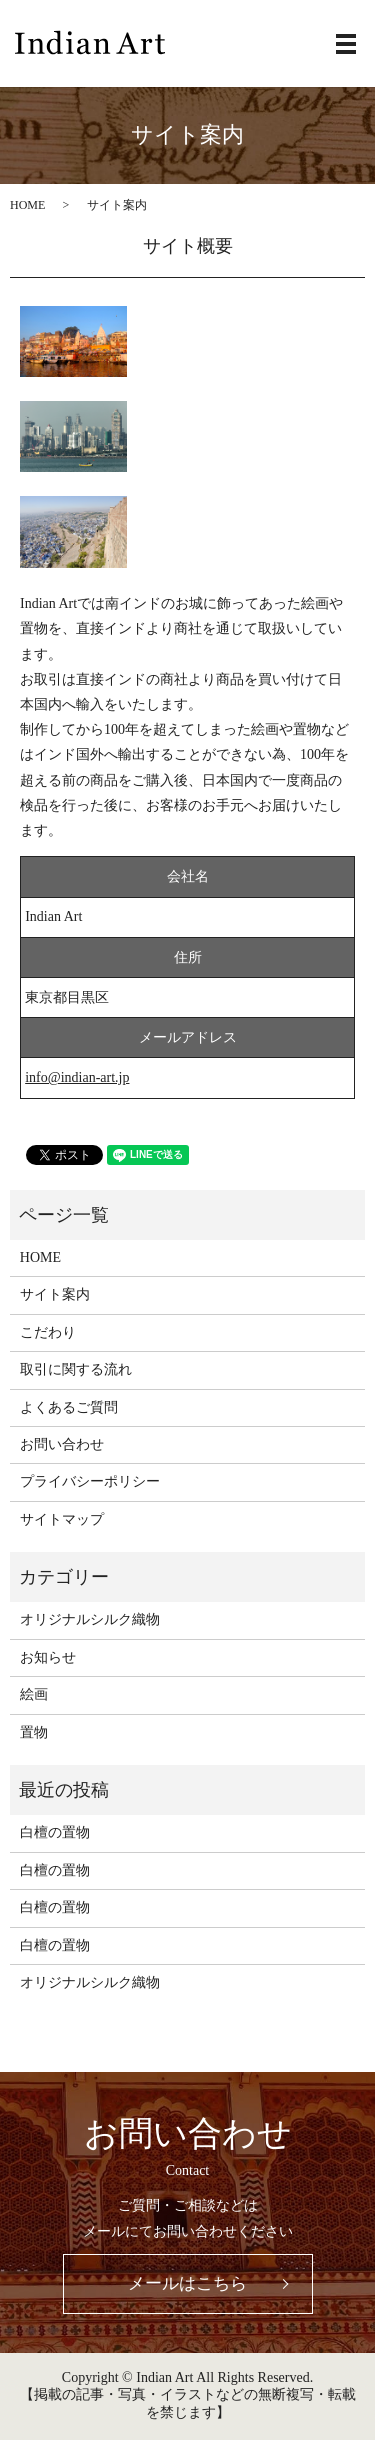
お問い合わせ (62, 1444)
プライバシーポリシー (90, 1481)
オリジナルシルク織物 (90, 1619)
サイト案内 (55, 1294)
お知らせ (48, 1657)
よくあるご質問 (69, 1407)
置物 (34, 1732)
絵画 (34, 1694)
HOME (27, 205)
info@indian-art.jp (77, 1077)
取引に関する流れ (76, 1369)
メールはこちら (187, 2283)
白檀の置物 (55, 1832)
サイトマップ (62, 1519)
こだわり (48, 1332)
